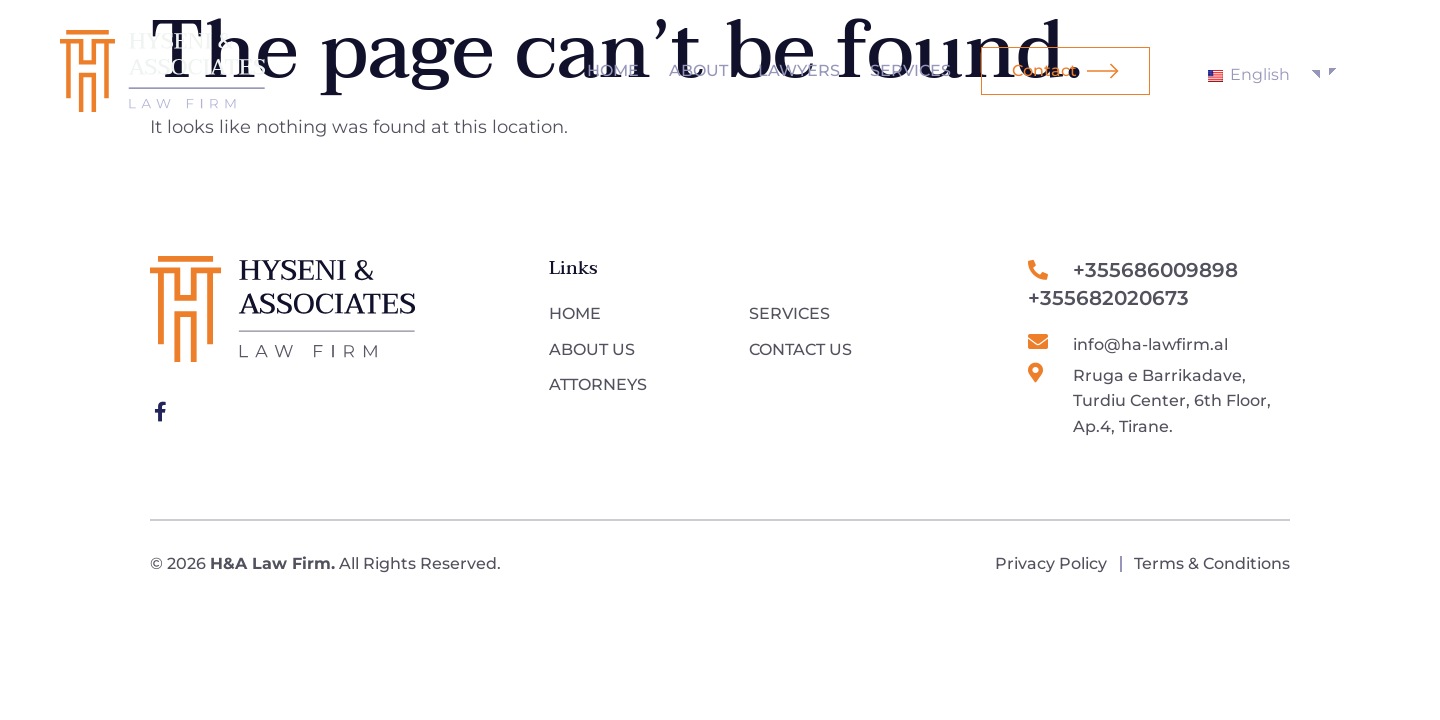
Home (613, 70)
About (698, 70)
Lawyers (799, 70)
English (1249, 74)
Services (910, 70)
